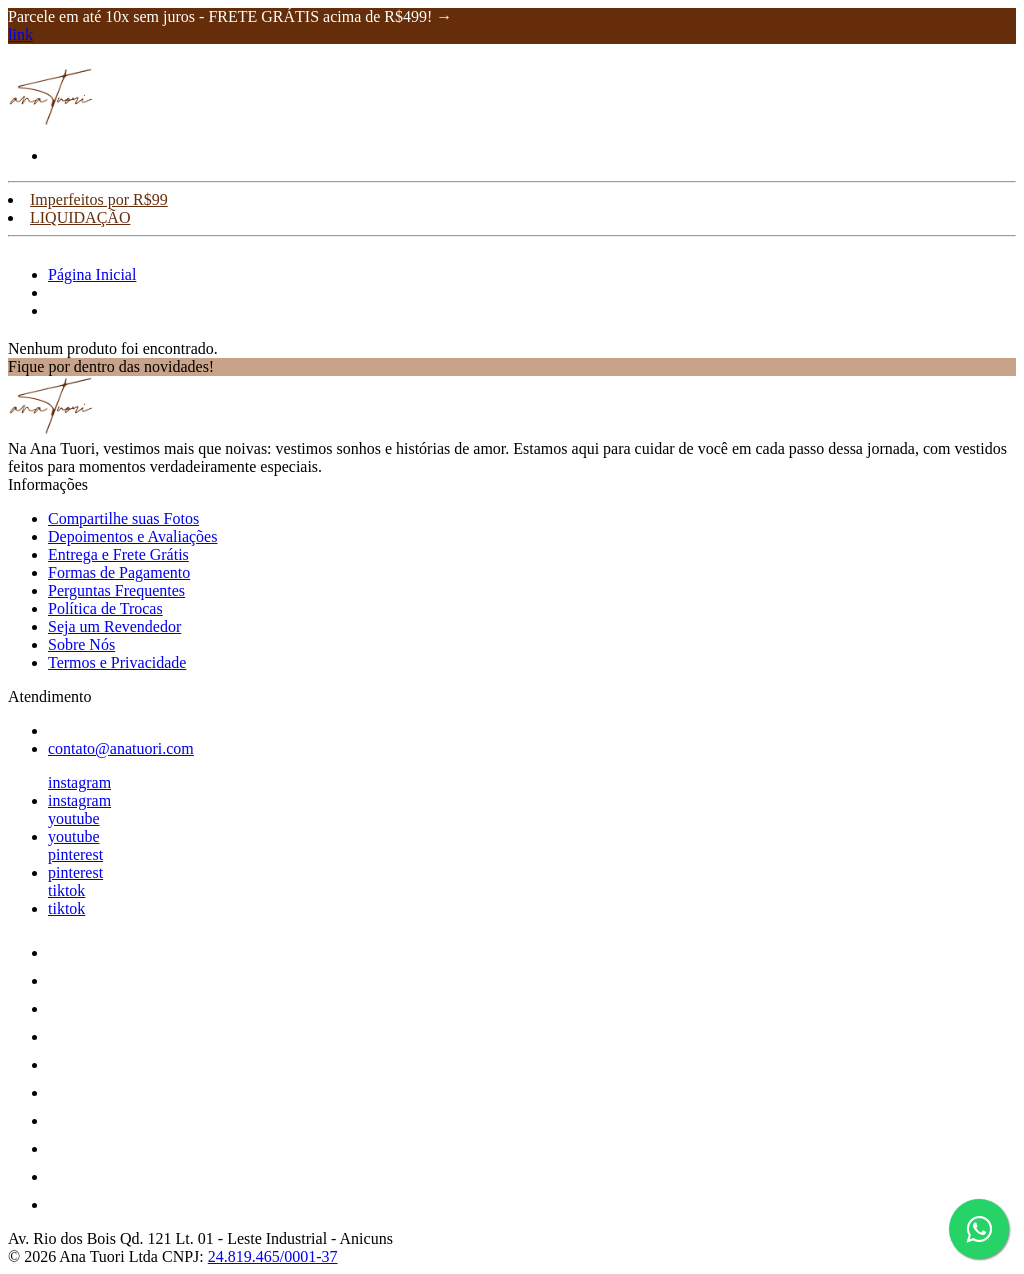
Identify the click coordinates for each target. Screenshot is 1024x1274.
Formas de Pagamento (119, 572)
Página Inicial (92, 274)
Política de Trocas (105, 608)
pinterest (75, 854)
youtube (74, 818)
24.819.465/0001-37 (273, 1256)
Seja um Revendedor (114, 626)
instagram (79, 782)
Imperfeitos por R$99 (99, 199)
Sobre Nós (81, 644)
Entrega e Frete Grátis (118, 554)
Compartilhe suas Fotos (123, 518)
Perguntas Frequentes (116, 590)
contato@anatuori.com (121, 748)
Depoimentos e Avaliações (132, 536)
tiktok (66, 890)
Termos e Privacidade (117, 662)
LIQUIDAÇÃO (80, 217)
